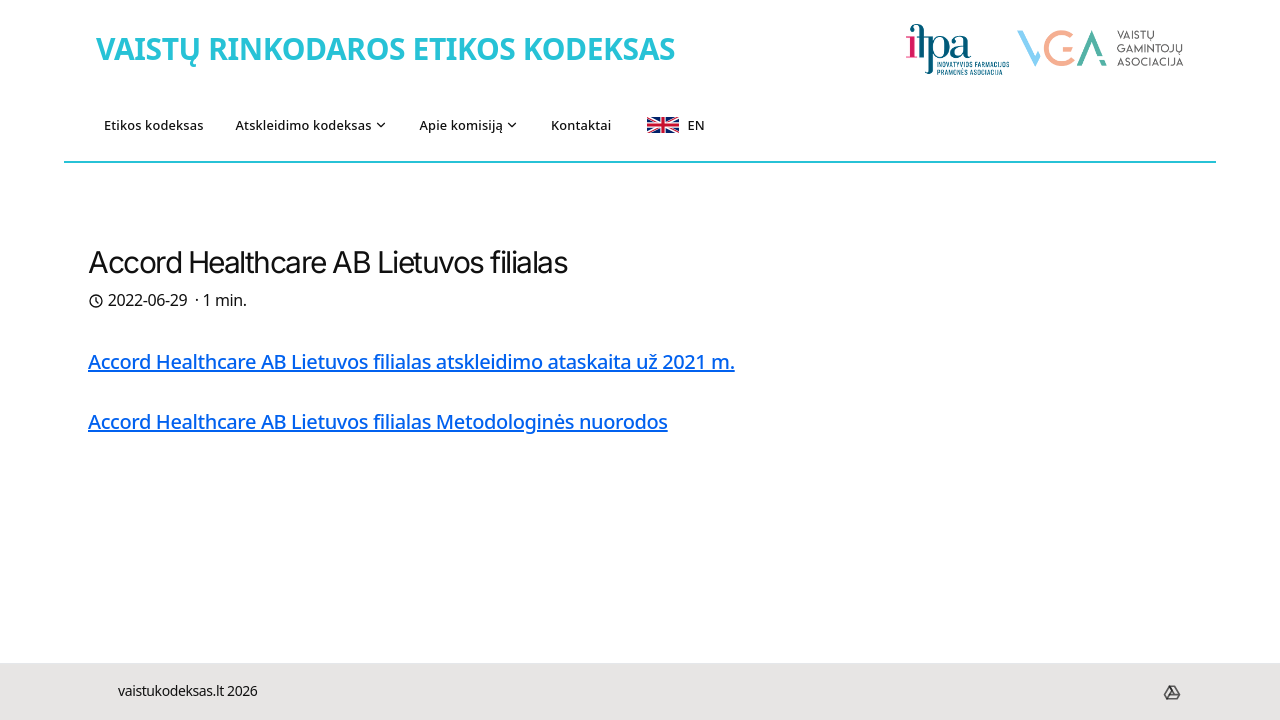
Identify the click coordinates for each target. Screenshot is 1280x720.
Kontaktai (581, 125)
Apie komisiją (470, 125)
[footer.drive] (1172, 692)
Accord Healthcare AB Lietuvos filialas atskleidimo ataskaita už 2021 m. (411, 361)
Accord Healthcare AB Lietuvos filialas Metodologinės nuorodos (378, 421)
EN (675, 125)
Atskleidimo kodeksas (312, 125)
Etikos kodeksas (154, 125)
